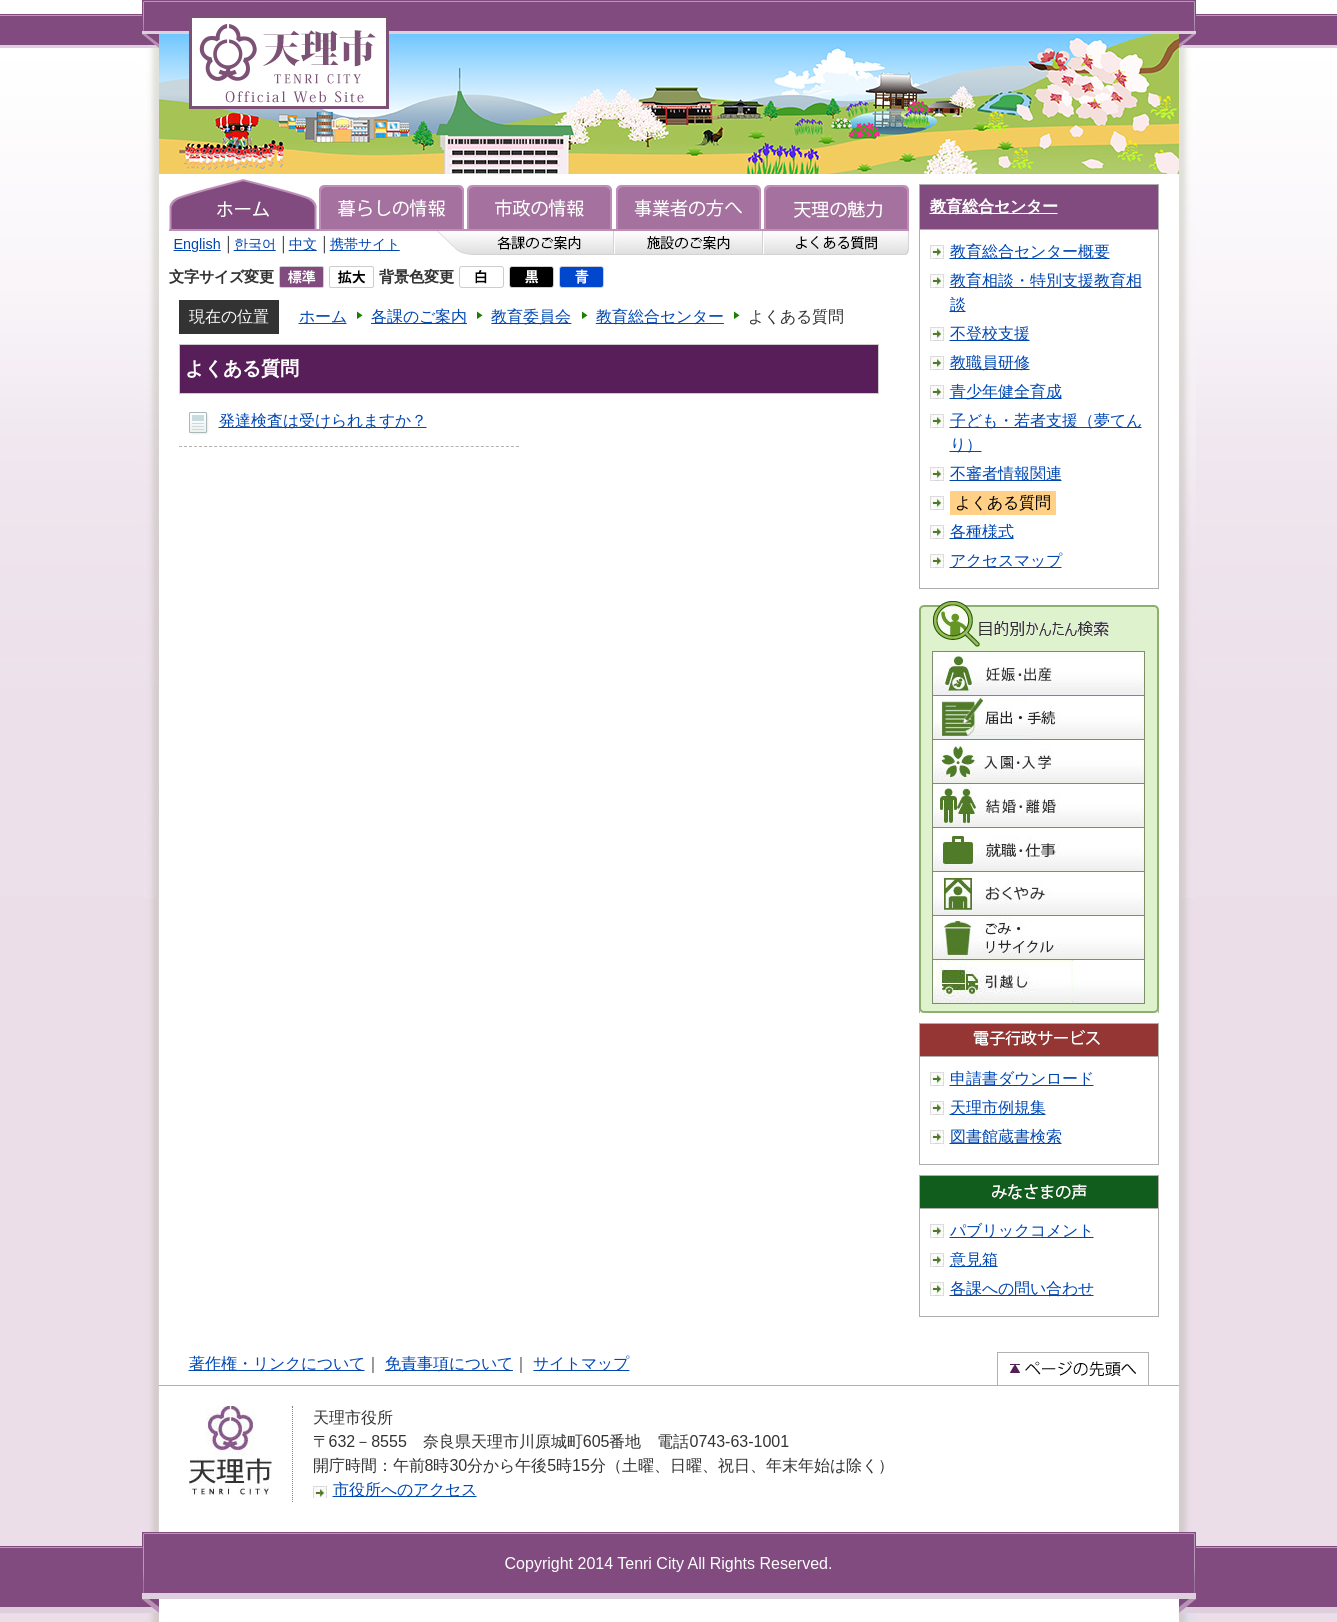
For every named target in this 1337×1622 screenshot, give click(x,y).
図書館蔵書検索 (1006, 1136)
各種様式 (982, 531)
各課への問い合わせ (1022, 1288)
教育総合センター (660, 316)
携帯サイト (365, 244)
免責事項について (449, 1363)
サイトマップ (581, 1363)
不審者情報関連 (1006, 473)
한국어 (255, 244)
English (197, 244)
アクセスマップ (1006, 560)
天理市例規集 (998, 1107)
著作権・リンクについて (277, 1363)
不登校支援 (990, 333)
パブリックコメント (1022, 1230)
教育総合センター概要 (1030, 251)
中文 (303, 244)
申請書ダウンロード (1022, 1078)
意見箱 (974, 1259)
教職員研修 (990, 362)
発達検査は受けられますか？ (323, 420)
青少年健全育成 (1006, 391)
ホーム (323, 316)
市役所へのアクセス (405, 1489)
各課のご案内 (419, 316)
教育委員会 (531, 316)
